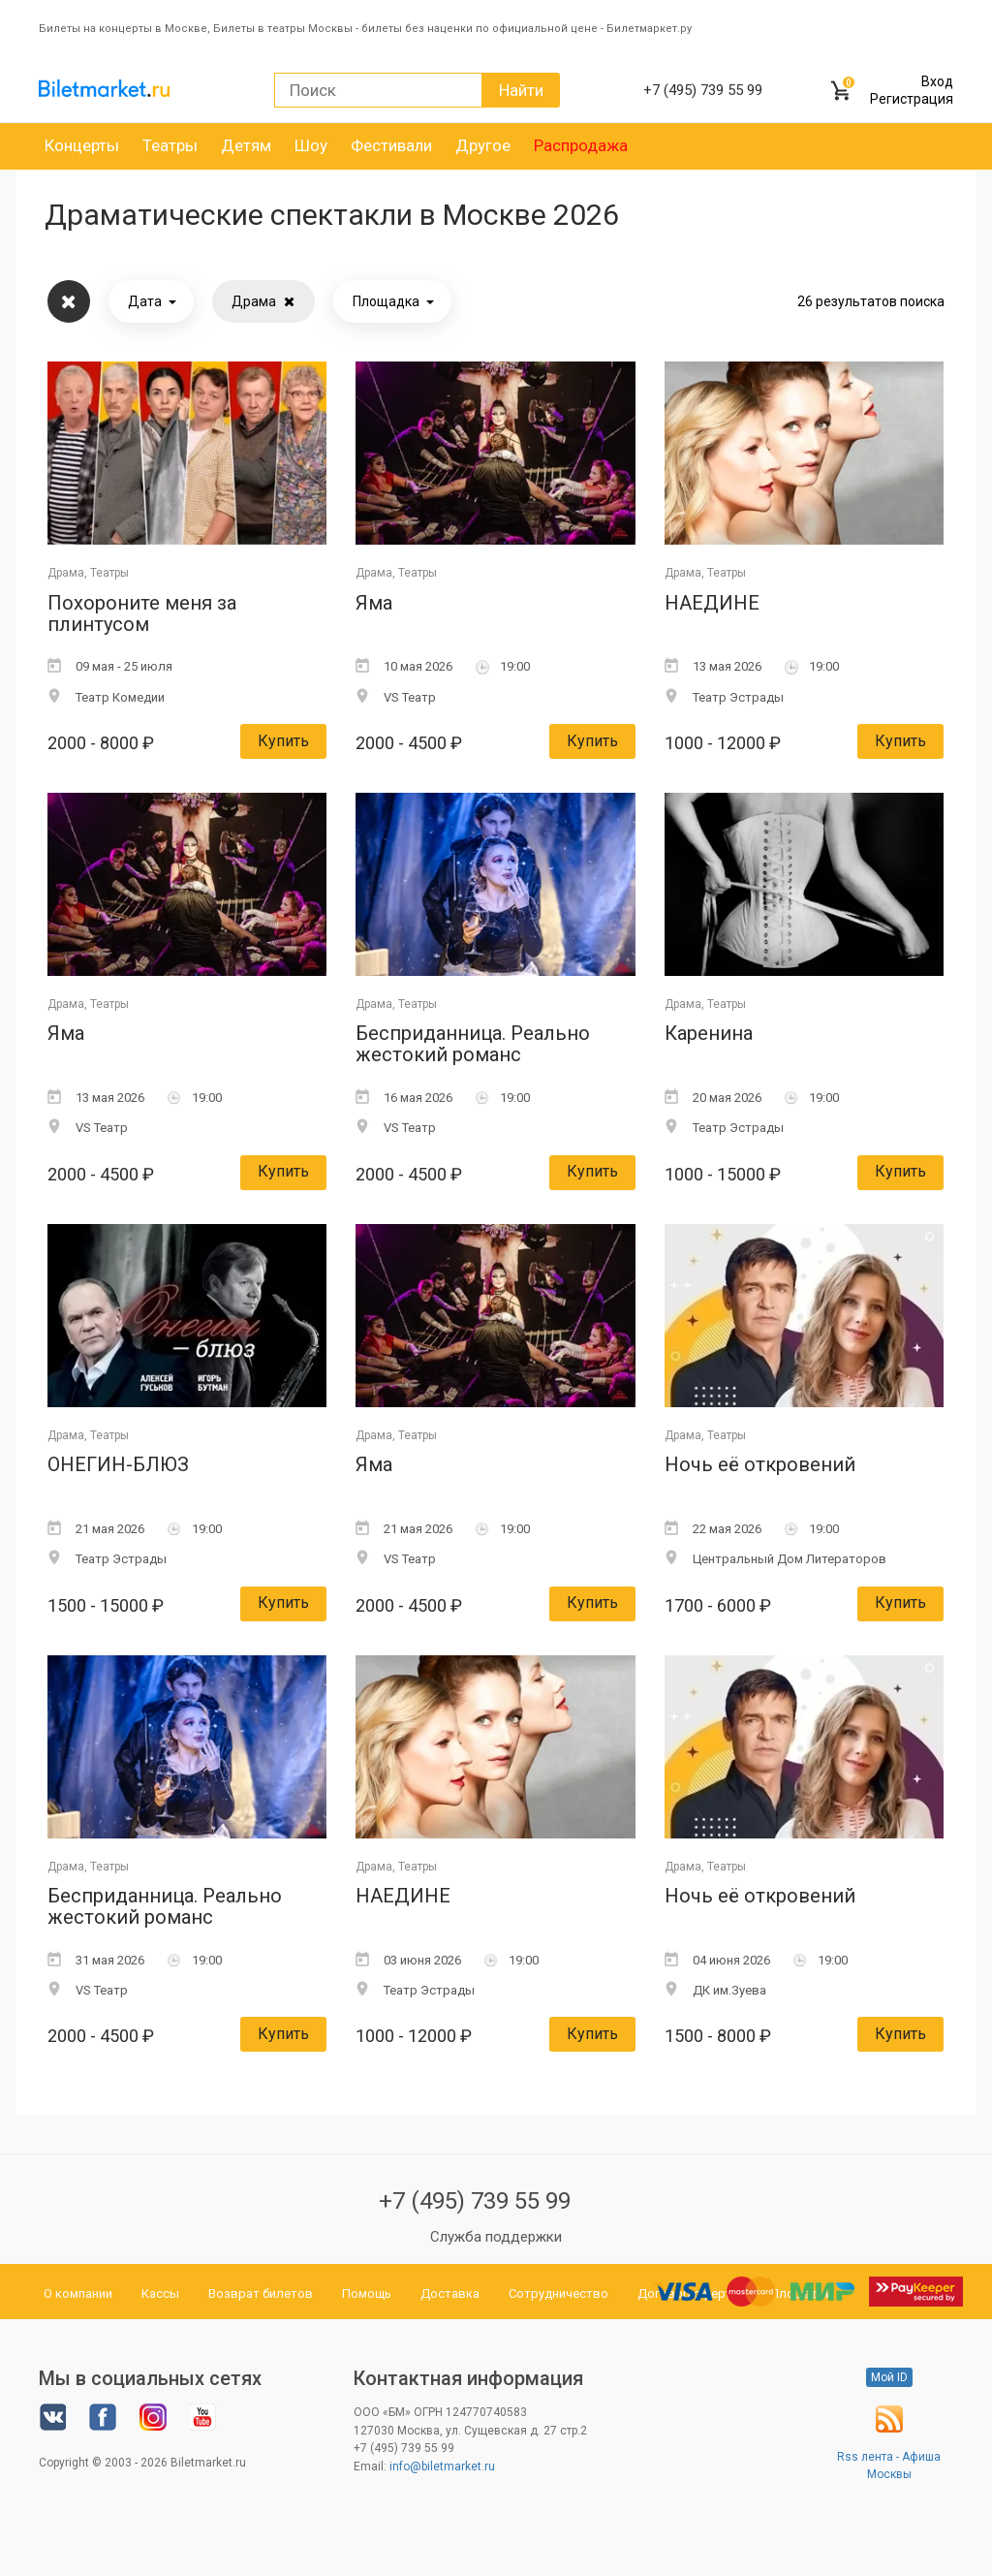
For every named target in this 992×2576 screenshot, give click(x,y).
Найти (521, 90)
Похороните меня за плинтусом (141, 614)
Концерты (82, 145)
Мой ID (889, 2377)
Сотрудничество (558, 2293)
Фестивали (391, 145)
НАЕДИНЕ (712, 603)
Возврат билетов (260, 2293)
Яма (374, 603)
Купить (283, 741)
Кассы (160, 2293)
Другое (483, 145)
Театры (170, 145)
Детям (246, 145)
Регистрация (911, 99)
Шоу (310, 145)
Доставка (450, 2293)
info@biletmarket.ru (442, 2466)
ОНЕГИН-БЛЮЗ (118, 1465)
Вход (937, 81)
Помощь (366, 2293)
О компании (78, 2293)
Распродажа (581, 145)
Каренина (709, 1033)
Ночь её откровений (760, 1465)
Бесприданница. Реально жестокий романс (473, 1044)
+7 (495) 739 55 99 (475, 2201)
